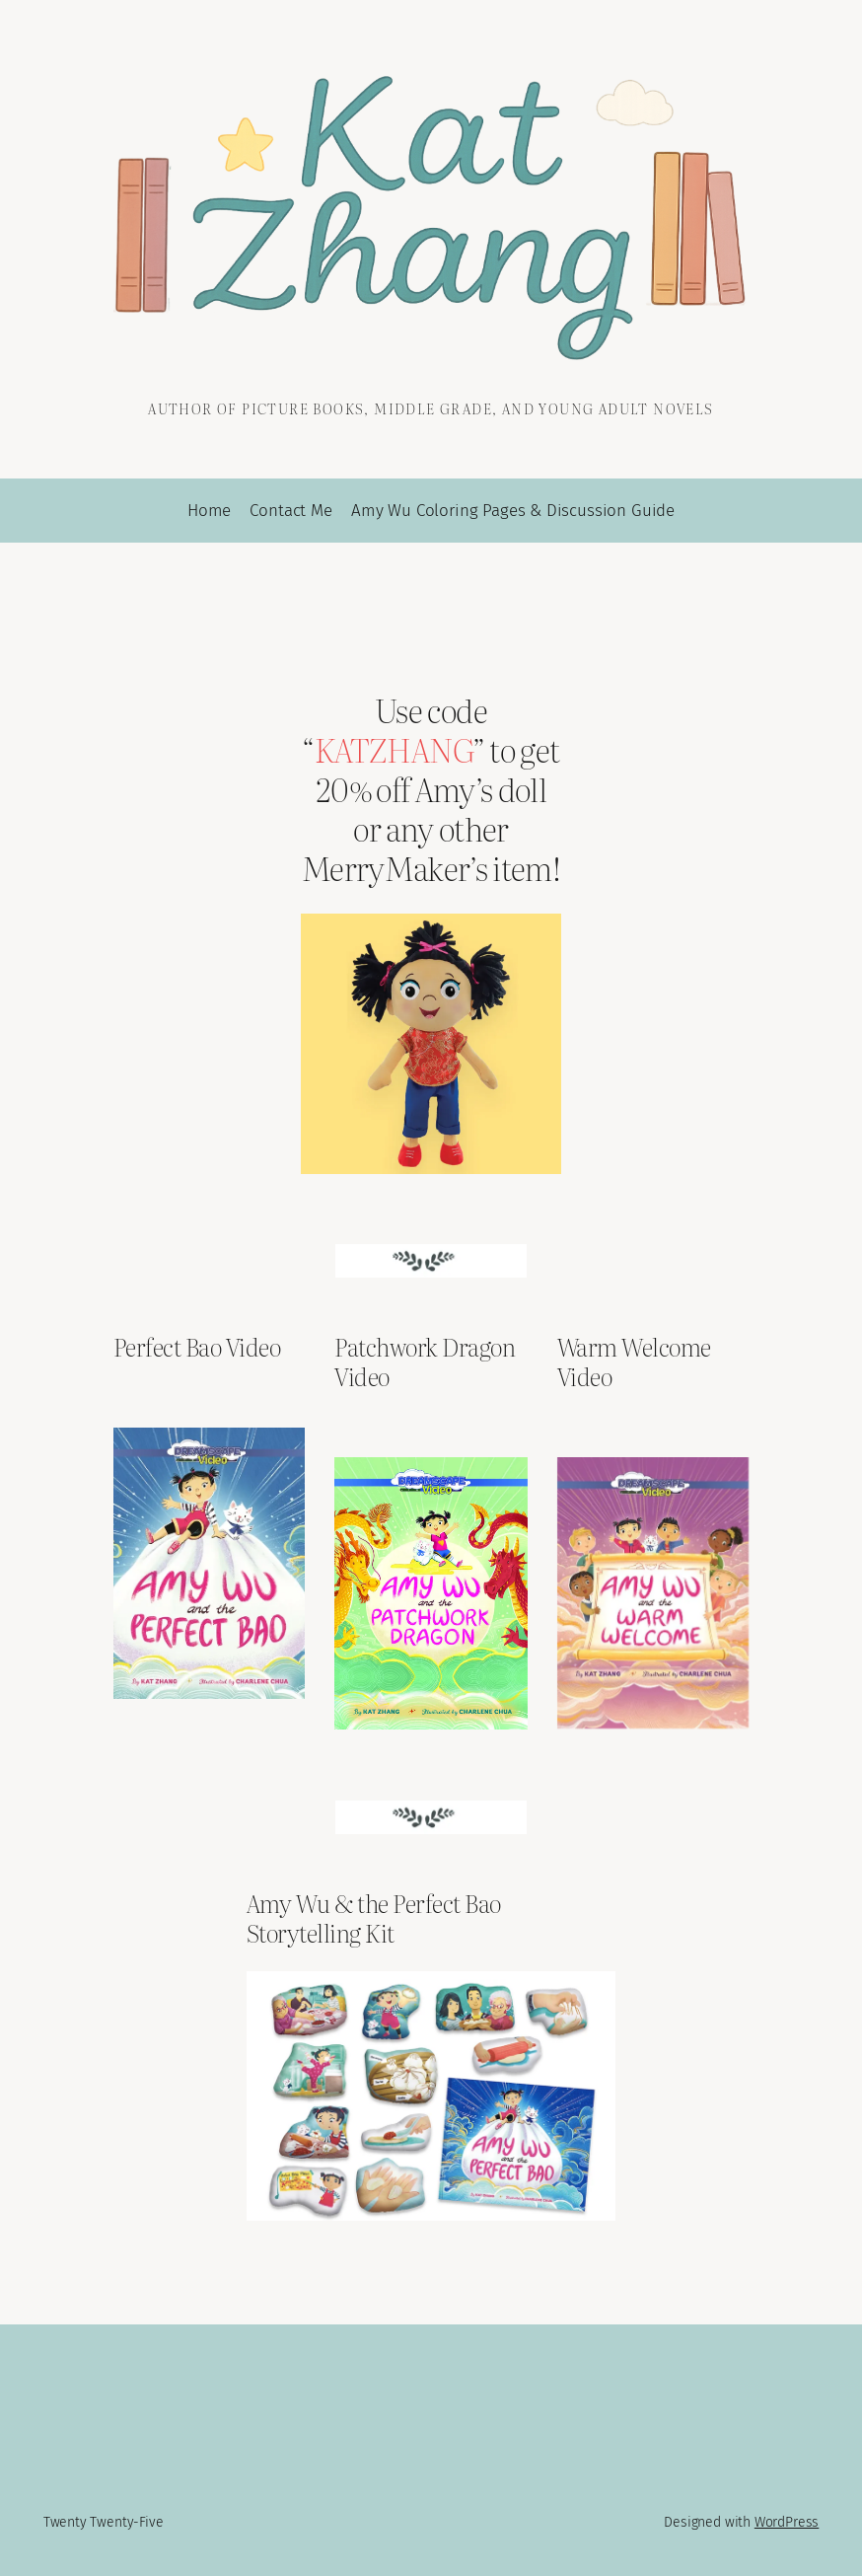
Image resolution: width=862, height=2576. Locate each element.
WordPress (786, 2522)
